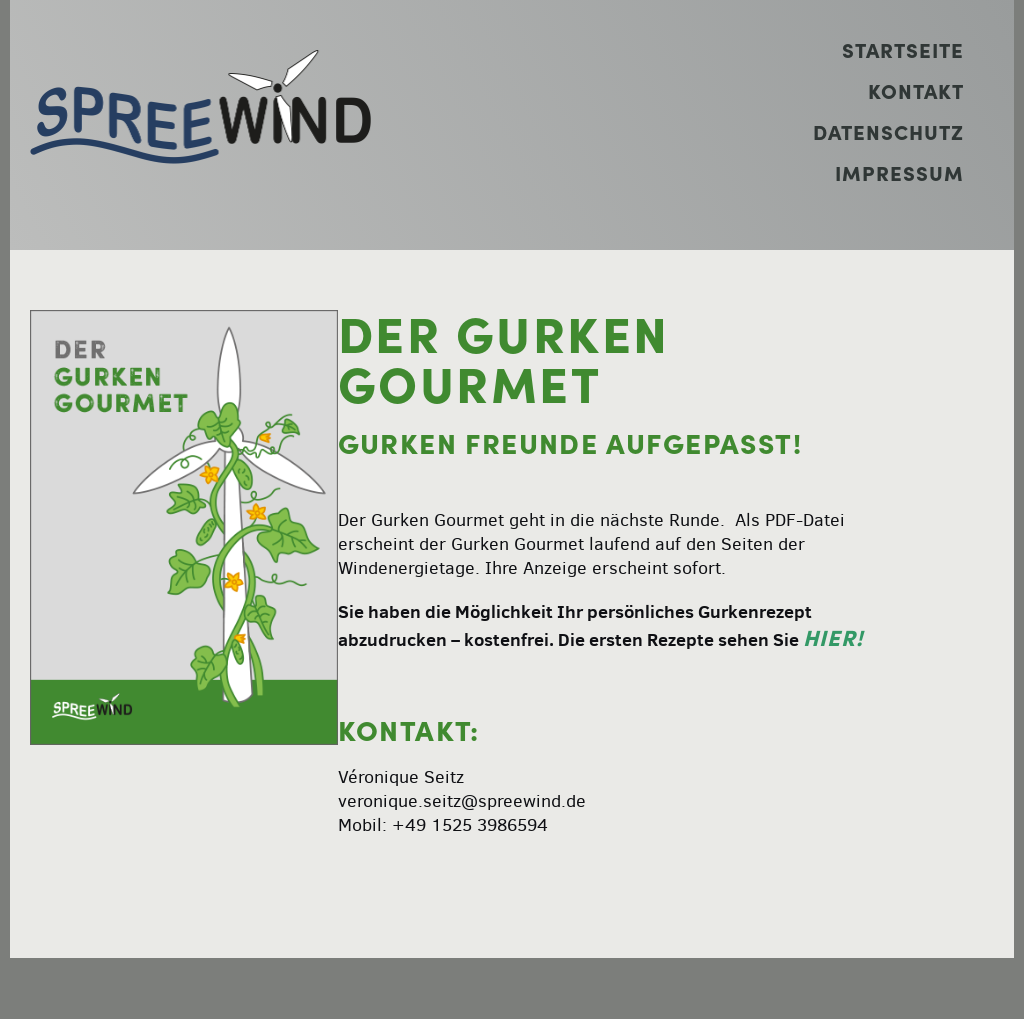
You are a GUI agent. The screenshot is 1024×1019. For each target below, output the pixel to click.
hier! (833, 638)
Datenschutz (888, 132)
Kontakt (916, 91)
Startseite (903, 50)
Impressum (899, 173)
